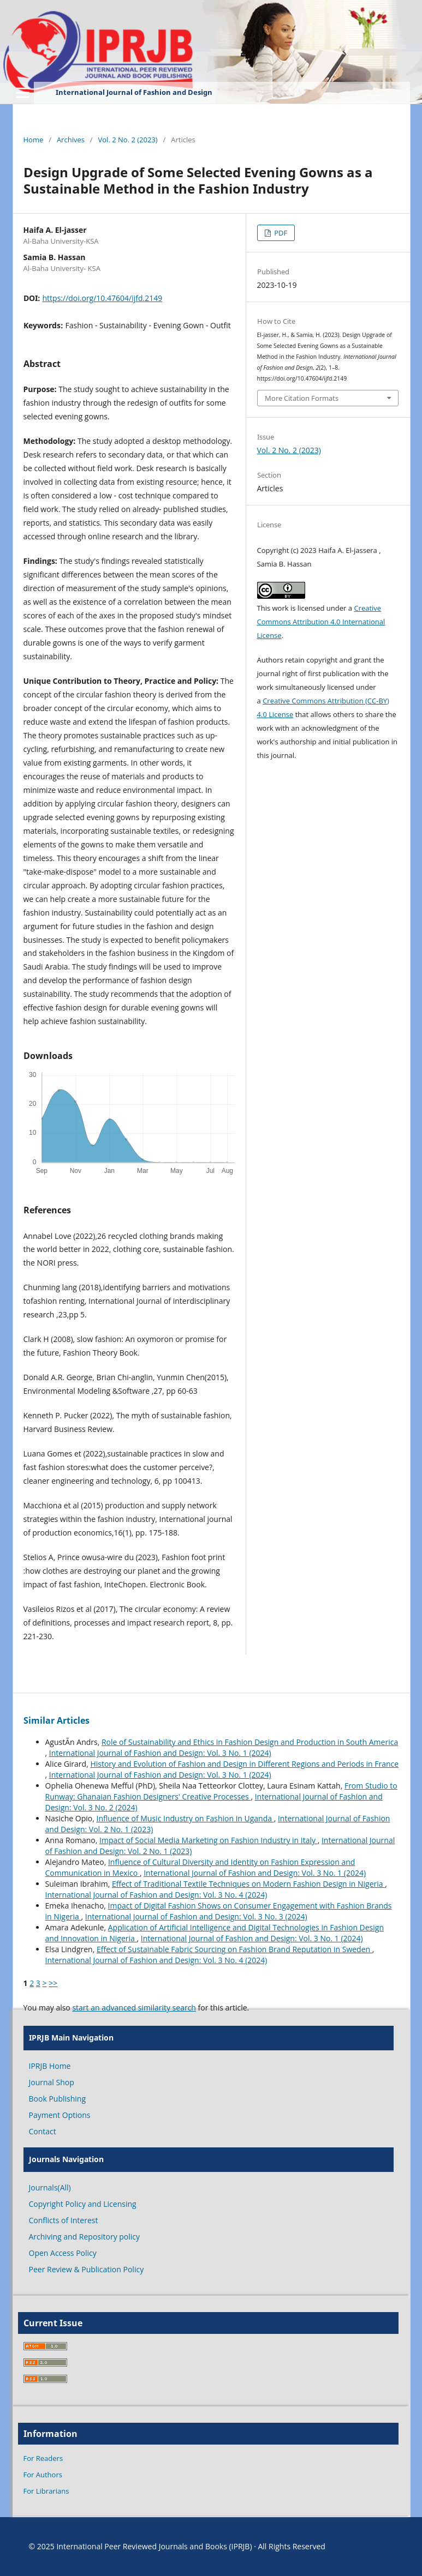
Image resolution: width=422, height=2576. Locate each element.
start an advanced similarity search (134, 2007)
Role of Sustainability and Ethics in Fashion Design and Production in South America (250, 1742)
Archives (71, 140)
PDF (279, 233)
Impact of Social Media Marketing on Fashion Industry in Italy (208, 1840)
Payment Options (60, 2115)
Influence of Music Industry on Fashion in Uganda (185, 1818)
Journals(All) (50, 2187)
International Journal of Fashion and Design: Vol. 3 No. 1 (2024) (160, 1753)
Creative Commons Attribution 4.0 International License (321, 621)
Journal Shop (51, 2082)
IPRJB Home (50, 2066)
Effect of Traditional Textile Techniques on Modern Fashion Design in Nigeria (248, 1884)
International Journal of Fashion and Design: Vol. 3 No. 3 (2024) (196, 1916)
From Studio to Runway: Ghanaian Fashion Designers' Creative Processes (221, 1791)
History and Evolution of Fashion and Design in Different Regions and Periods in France (244, 1764)
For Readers (43, 2458)
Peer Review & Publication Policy (86, 2269)
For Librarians (46, 2491)
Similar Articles (56, 1720)
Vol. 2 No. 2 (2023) (128, 140)
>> (53, 1983)
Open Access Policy (63, 2253)
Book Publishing (57, 2098)
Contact (42, 2131)
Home (33, 140)
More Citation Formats (301, 398)
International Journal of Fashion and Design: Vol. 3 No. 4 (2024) (156, 1894)
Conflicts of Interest (63, 2220)
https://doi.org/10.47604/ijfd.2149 (103, 298)
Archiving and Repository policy (84, 2236)
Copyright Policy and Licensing (82, 2204)
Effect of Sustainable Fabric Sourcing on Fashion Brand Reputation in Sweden (234, 1949)
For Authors (42, 2474)
